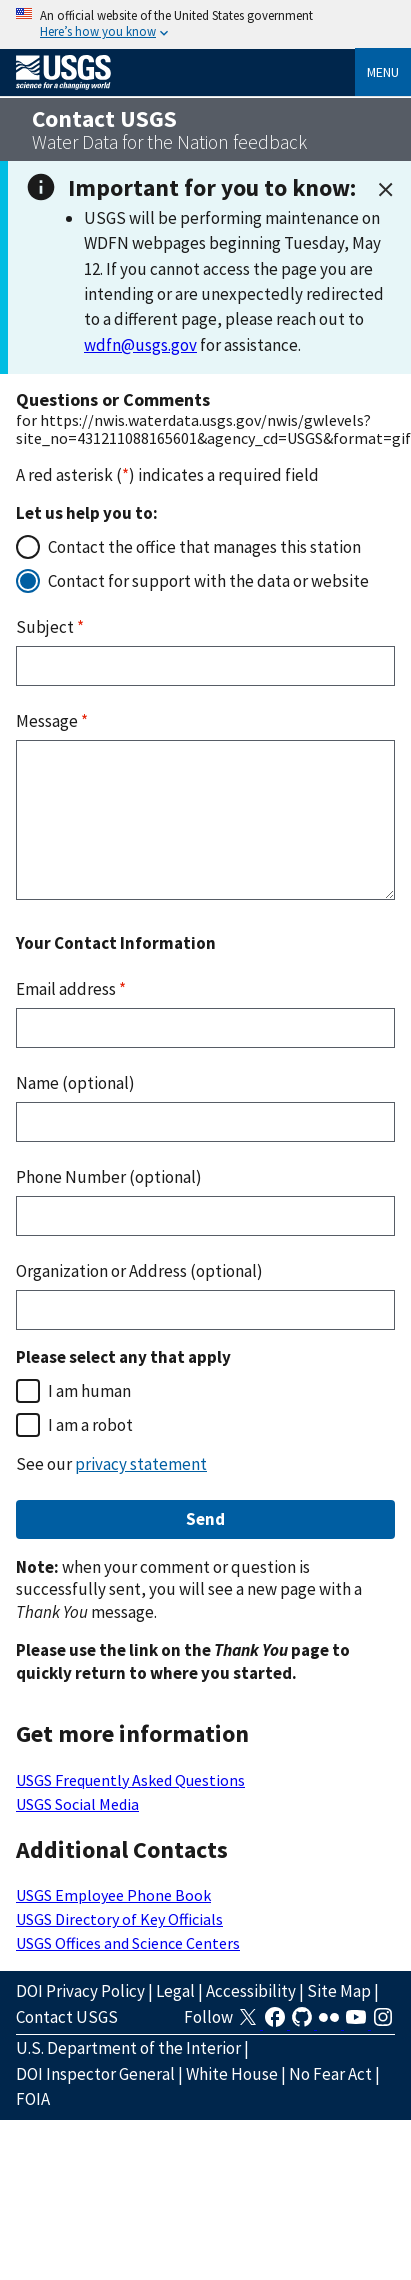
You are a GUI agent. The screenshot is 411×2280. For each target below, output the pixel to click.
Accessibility (251, 1991)
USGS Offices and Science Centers (128, 1943)
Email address (71, 989)
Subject (50, 627)
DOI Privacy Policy (80, 1991)
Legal (175, 1991)
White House (232, 2074)
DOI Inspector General (95, 2074)
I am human (89, 1391)
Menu (383, 72)
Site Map (339, 1991)
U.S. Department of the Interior (128, 2048)
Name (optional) (75, 1083)
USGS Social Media (77, 1804)
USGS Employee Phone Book (113, 1895)
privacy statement (141, 1464)
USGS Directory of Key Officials (119, 1919)
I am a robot (90, 1425)
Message (52, 721)
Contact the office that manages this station (204, 547)
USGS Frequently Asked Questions (130, 1780)
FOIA (33, 2099)
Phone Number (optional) (109, 1177)
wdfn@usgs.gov (140, 345)
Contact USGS (67, 2017)
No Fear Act (330, 2074)
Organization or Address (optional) (139, 1271)
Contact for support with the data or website (208, 581)
